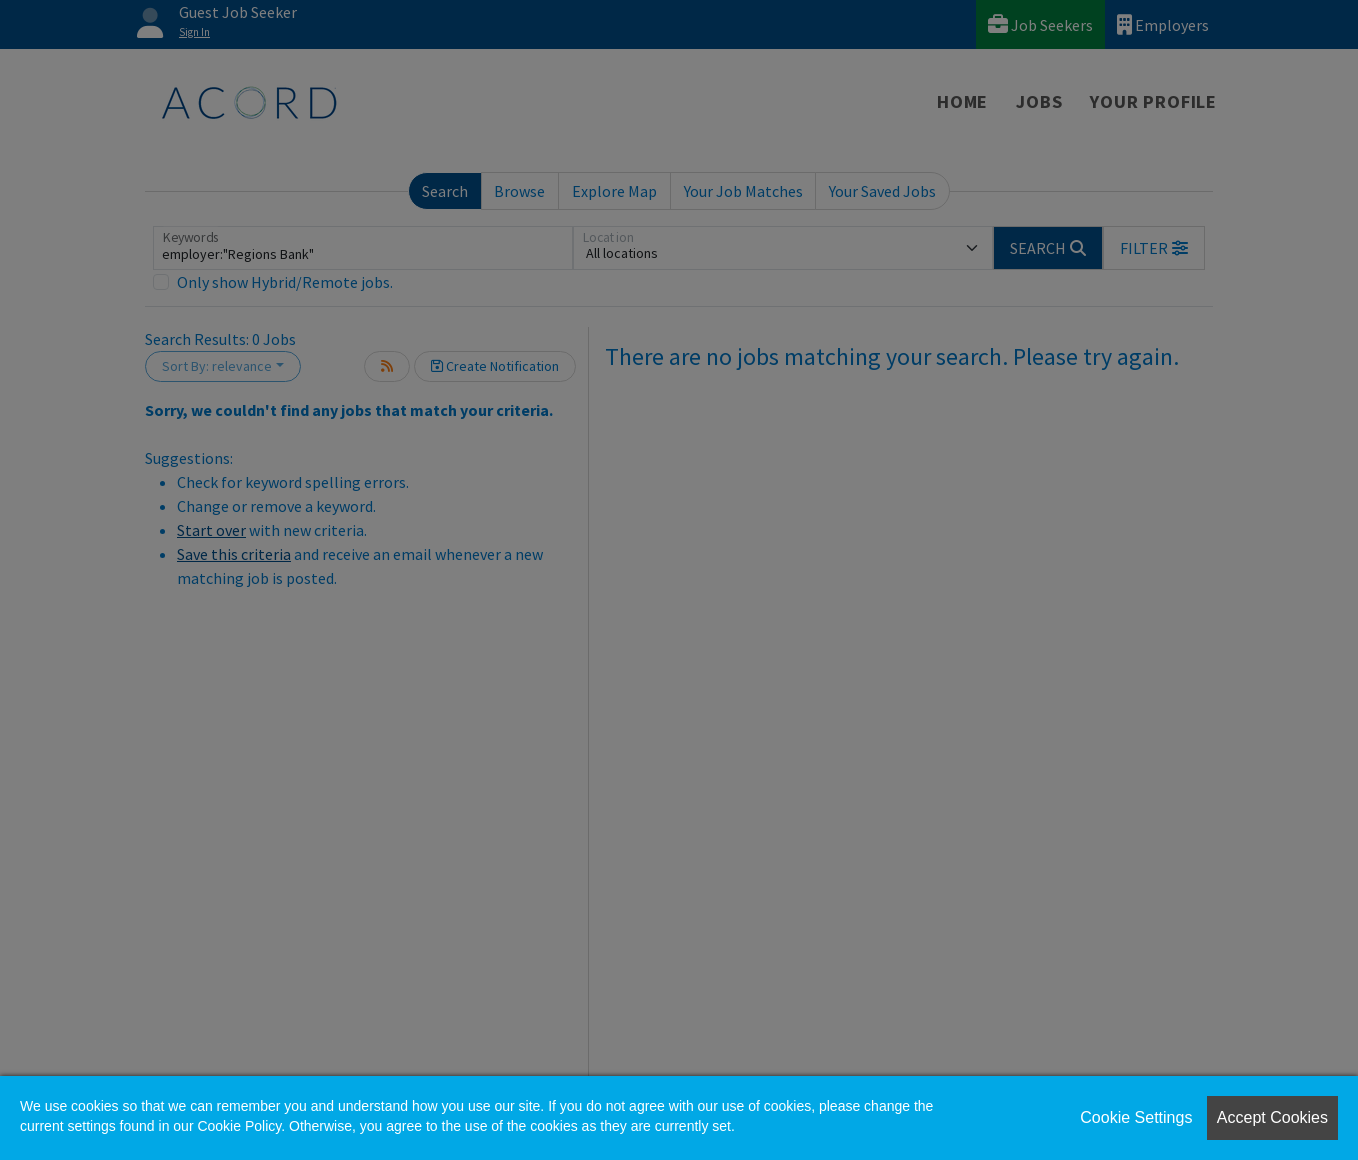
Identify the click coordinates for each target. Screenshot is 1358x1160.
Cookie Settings (1136, 1117)
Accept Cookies (1272, 1117)
